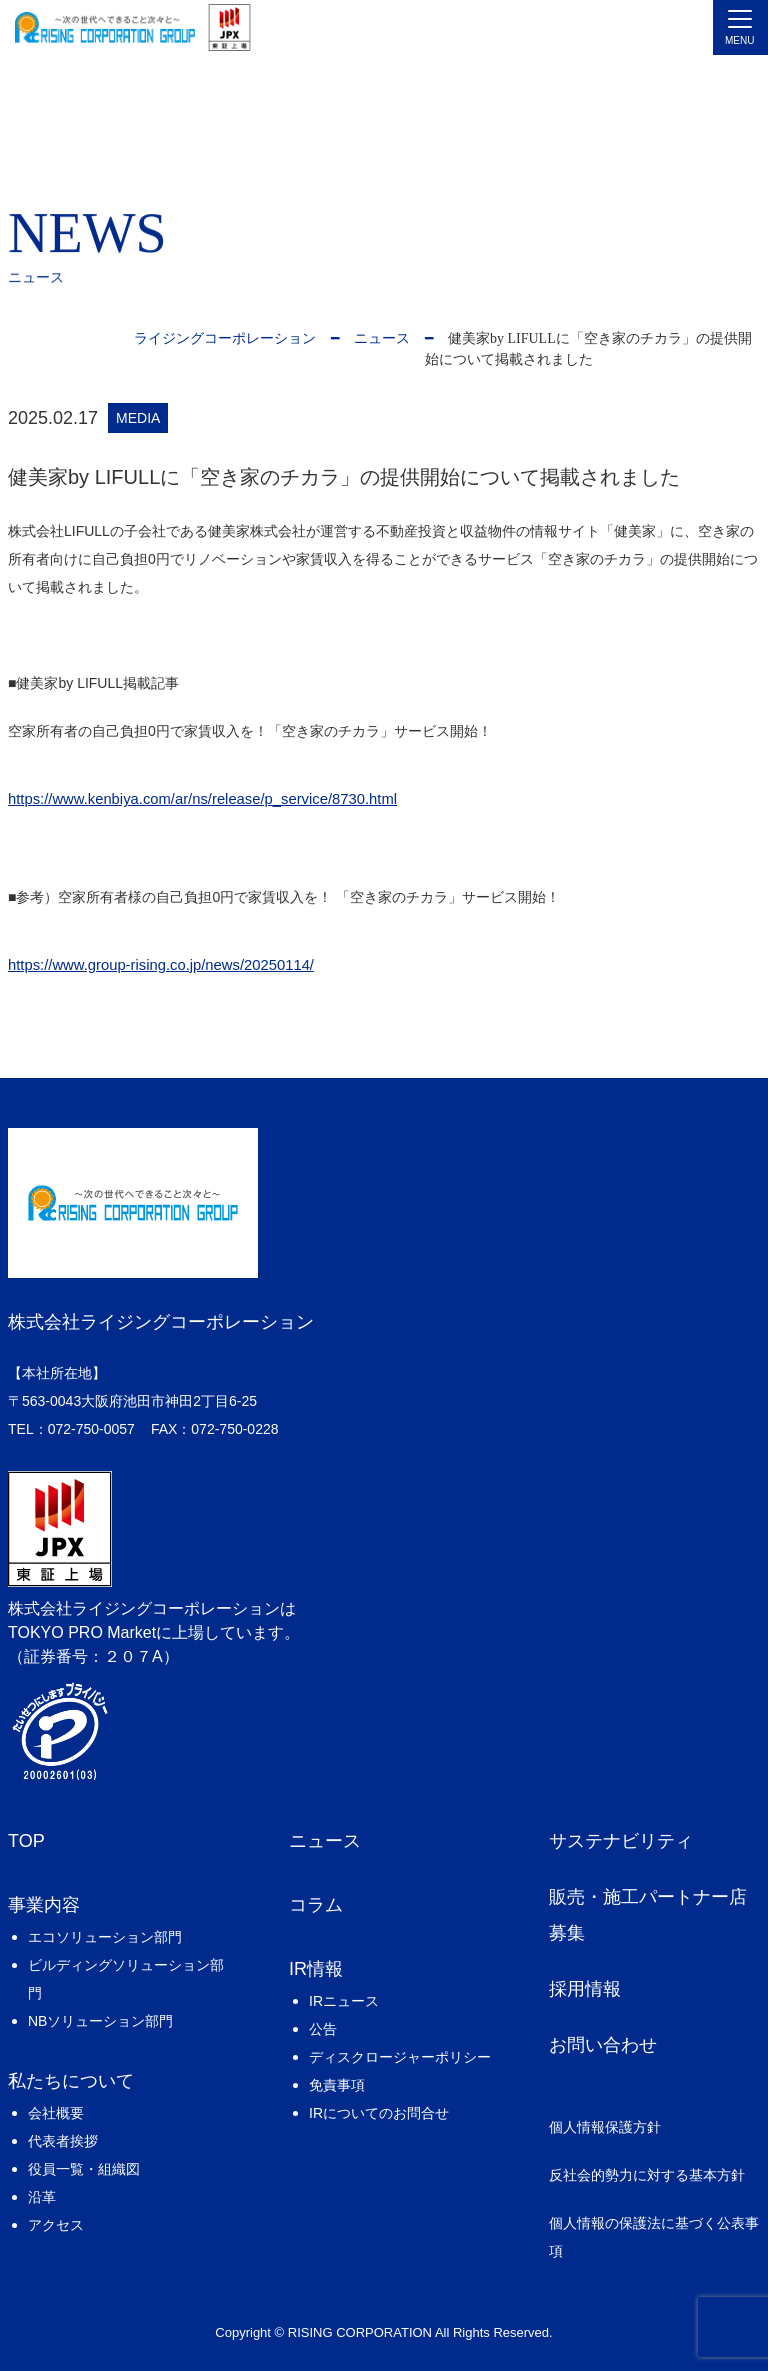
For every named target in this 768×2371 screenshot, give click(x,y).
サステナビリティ (621, 1841)
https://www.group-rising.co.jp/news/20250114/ (161, 965)
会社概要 (56, 2113)
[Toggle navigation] (740, 27)
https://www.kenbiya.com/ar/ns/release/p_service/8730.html (202, 799)
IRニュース (344, 2001)
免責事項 (337, 2085)
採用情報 (585, 1989)
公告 (323, 2029)
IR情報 (316, 1969)
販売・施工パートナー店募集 (648, 1915)
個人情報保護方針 (605, 2127)
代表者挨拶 (63, 2141)
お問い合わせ (603, 2045)
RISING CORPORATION (360, 2332)
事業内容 (44, 1905)
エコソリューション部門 (105, 1937)
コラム (316, 1905)
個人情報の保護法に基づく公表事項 (654, 2237)
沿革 (42, 2197)
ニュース (325, 1841)
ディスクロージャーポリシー (400, 2057)
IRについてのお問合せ (379, 2113)
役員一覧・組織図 (84, 2169)
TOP (26, 1841)
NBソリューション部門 (100, 2021)
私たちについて (71, 2081)
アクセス (56, 2225)
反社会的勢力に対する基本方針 (647, 2175)
